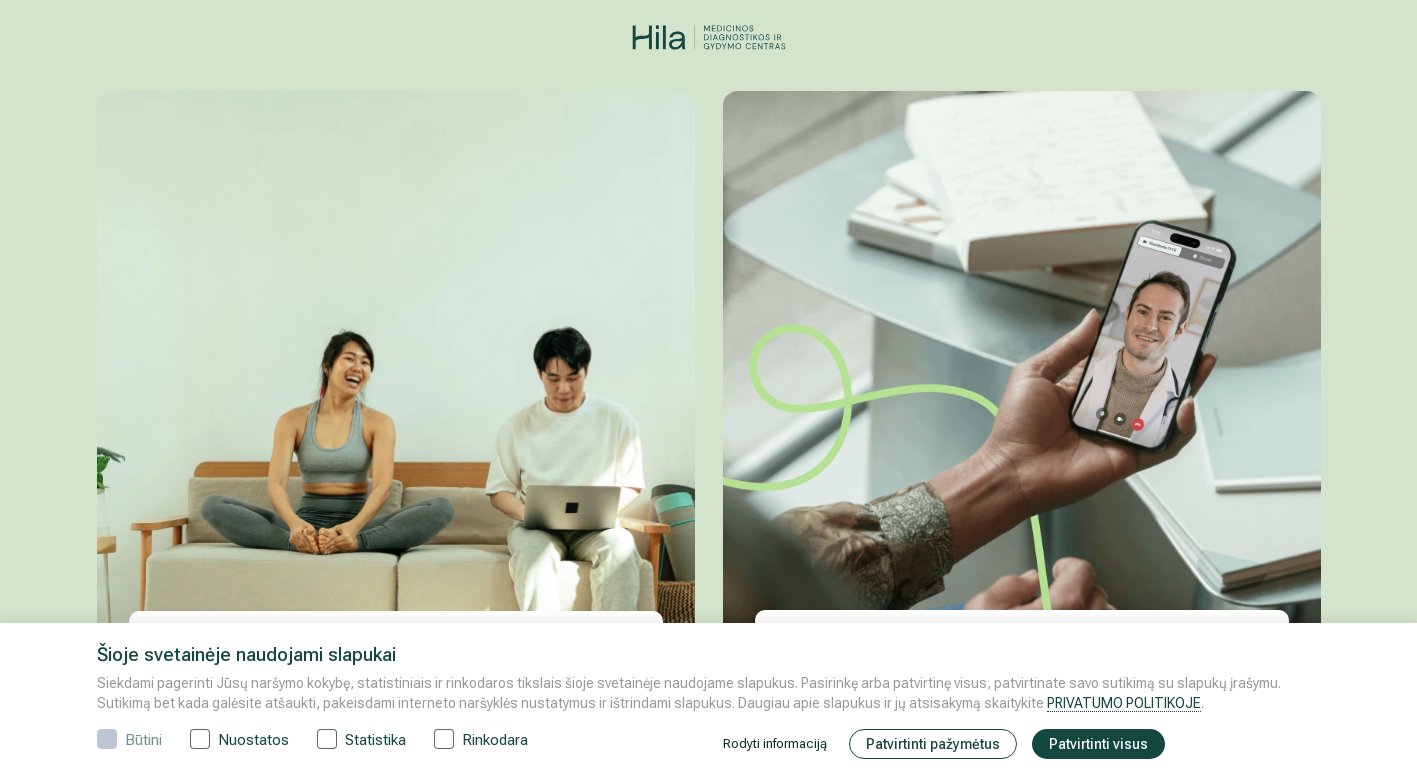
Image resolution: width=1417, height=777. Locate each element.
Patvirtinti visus (1098, 744)
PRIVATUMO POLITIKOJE (1124, 703)
